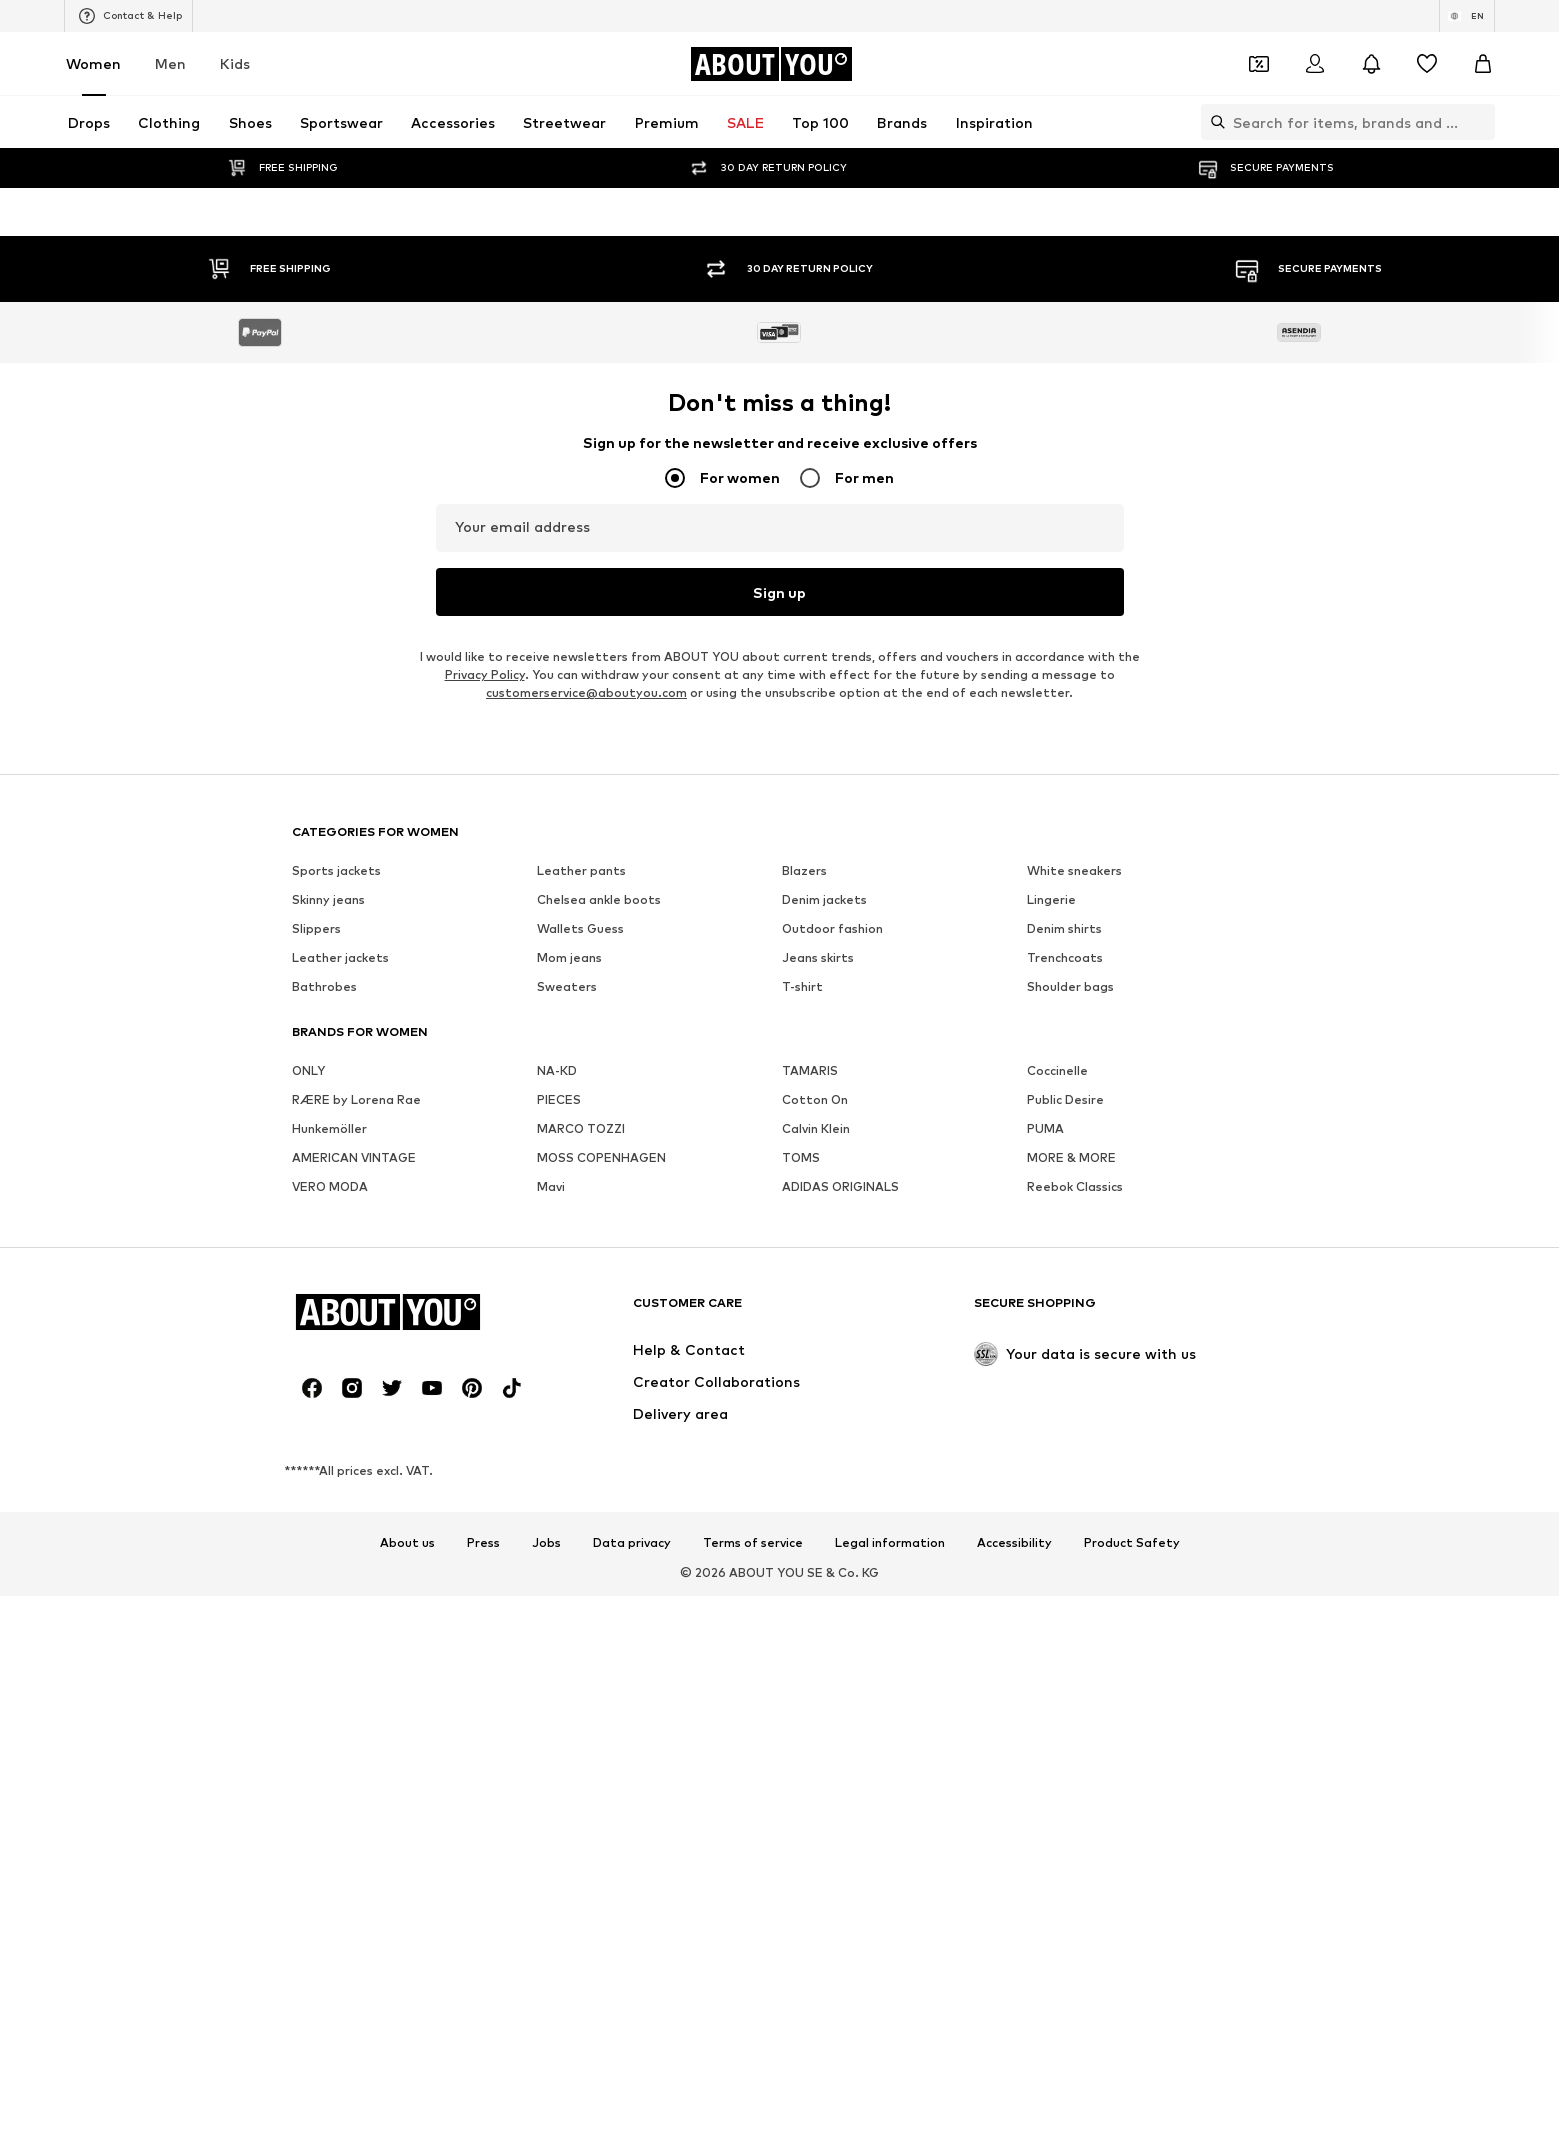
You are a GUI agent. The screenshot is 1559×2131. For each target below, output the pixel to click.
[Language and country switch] (1467, 16)
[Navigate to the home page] (771, 64)
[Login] (1315, 64)
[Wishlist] (1427, 64)
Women (93, 63)
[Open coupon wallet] (1259, 64)
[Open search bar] (1213, 122)
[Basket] (1483, 64)
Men (170, 63)
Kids (235, 63)
